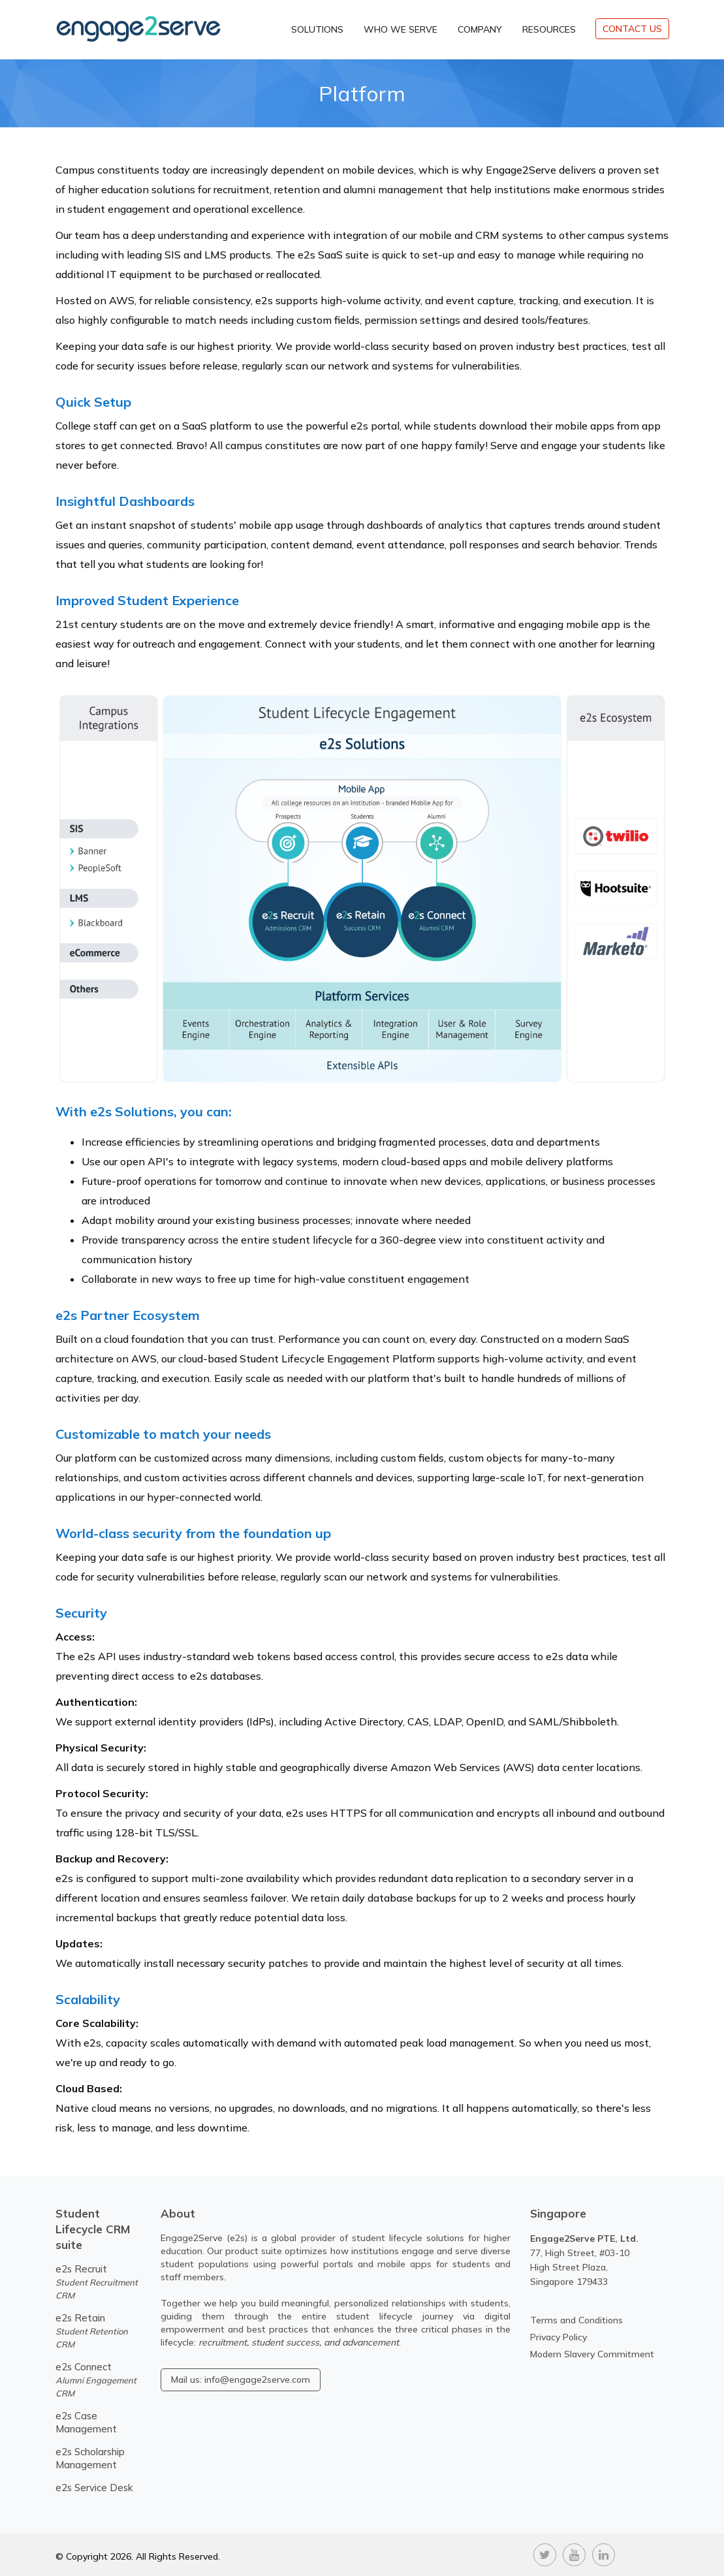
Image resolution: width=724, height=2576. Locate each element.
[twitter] (545, 2553)
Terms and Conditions (576, 2320)
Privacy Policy (558, 2337)
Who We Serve (400, 29)
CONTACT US (632, 29)
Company (480, 29)
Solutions (317, 29)
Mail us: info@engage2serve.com (240, 2379)
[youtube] (574, 2553)
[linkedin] (603, 2553)
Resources (549, 29)
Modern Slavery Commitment (592, 2354)
